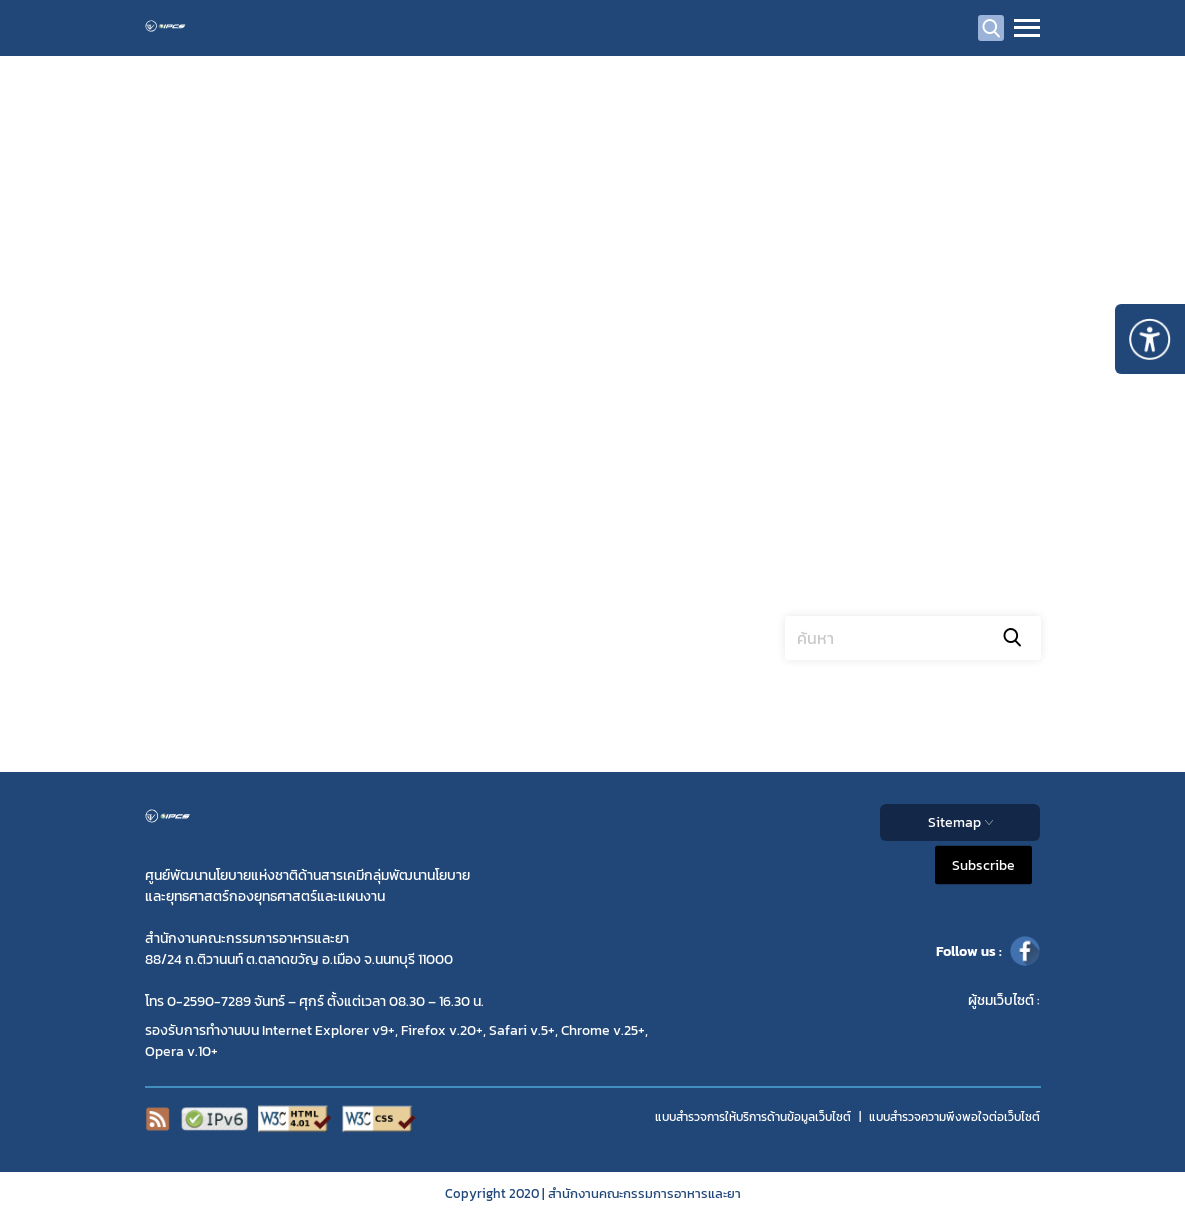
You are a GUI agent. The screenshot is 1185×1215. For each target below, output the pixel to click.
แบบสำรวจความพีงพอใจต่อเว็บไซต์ (954, 1117)
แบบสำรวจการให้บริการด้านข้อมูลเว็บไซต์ (753, 1117)
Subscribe (983, 865)
